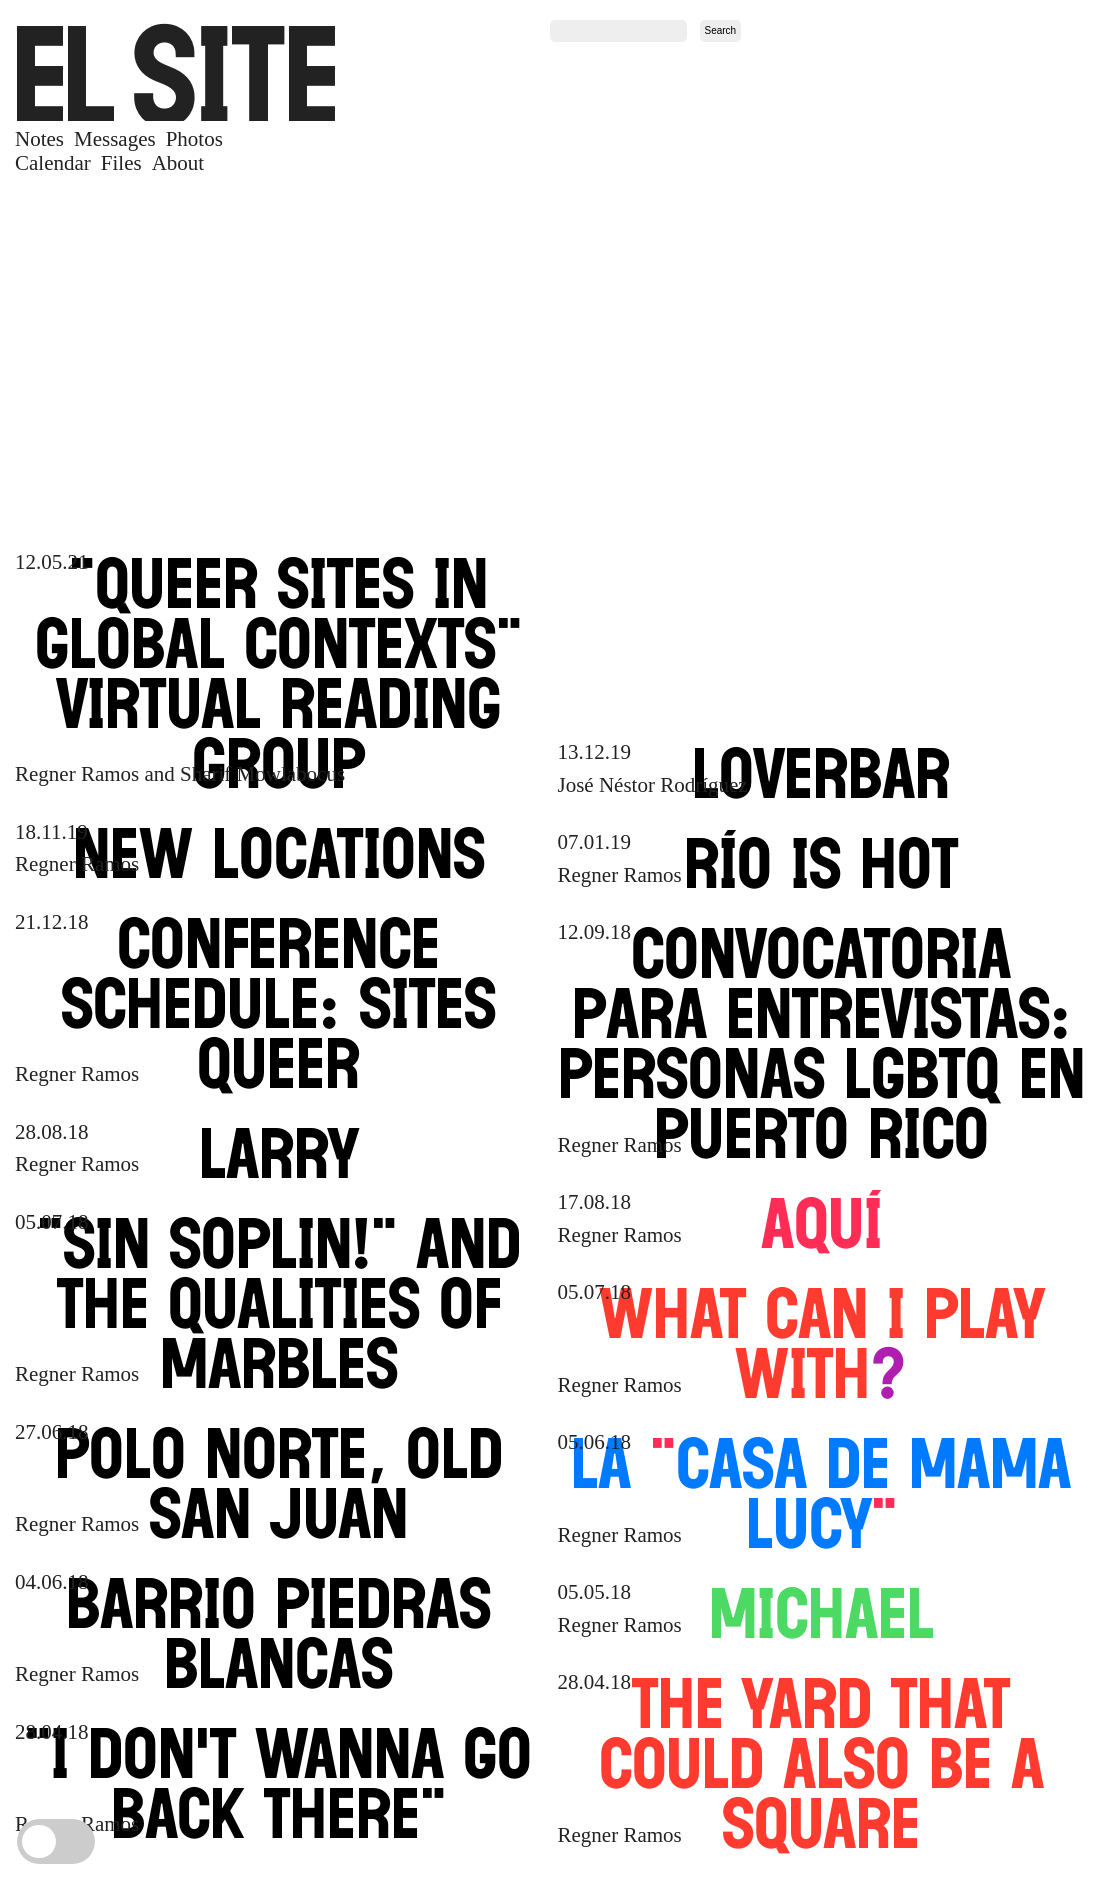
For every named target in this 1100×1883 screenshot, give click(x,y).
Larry (278, 1153)
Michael (821, 1613)
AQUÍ (821, 1223)
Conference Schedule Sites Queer (278, 1003)
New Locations (279, 853)
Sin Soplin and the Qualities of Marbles (279, 1303)
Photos (194, 139)
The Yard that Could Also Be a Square (821, 1763)
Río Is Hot (821, 863)
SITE (175, 73)
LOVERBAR (821, 773)
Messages (115, 139)
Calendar (53, 163)
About (178, 163)
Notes (39, 139)
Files (121, 163)
